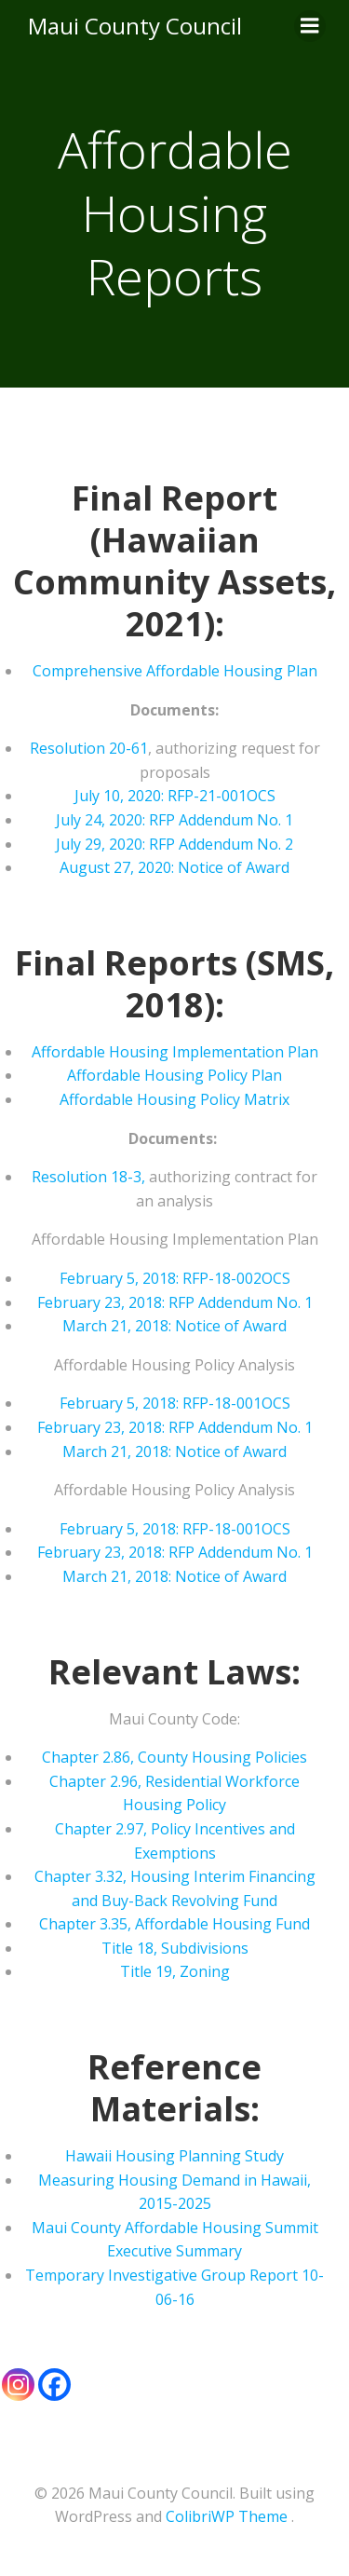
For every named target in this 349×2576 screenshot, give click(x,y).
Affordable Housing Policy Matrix (174, 1099)
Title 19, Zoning (175, 1971)
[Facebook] (54, 2384)
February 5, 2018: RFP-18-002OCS (175, 1278)
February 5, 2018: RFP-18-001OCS (175, 1403)
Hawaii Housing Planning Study (174, 2156)
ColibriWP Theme (227, 2516)
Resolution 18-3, (88, 1176)
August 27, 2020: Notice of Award (174, 867)
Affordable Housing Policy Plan (174, 1075)
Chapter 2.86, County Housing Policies (174, 1757)
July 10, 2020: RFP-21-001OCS (174, 795)
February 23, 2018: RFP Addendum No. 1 (175, 1302)
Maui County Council (135, 25)
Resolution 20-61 (89, 748)
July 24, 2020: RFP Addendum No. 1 (174, 820)
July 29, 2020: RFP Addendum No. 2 (174, 844)
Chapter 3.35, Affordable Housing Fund (174, 1924)
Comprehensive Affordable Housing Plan (175, 671)
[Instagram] (18, 2384)
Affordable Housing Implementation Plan (175, 1052)
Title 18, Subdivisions (174, 1948)
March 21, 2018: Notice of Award (174, 1325)
